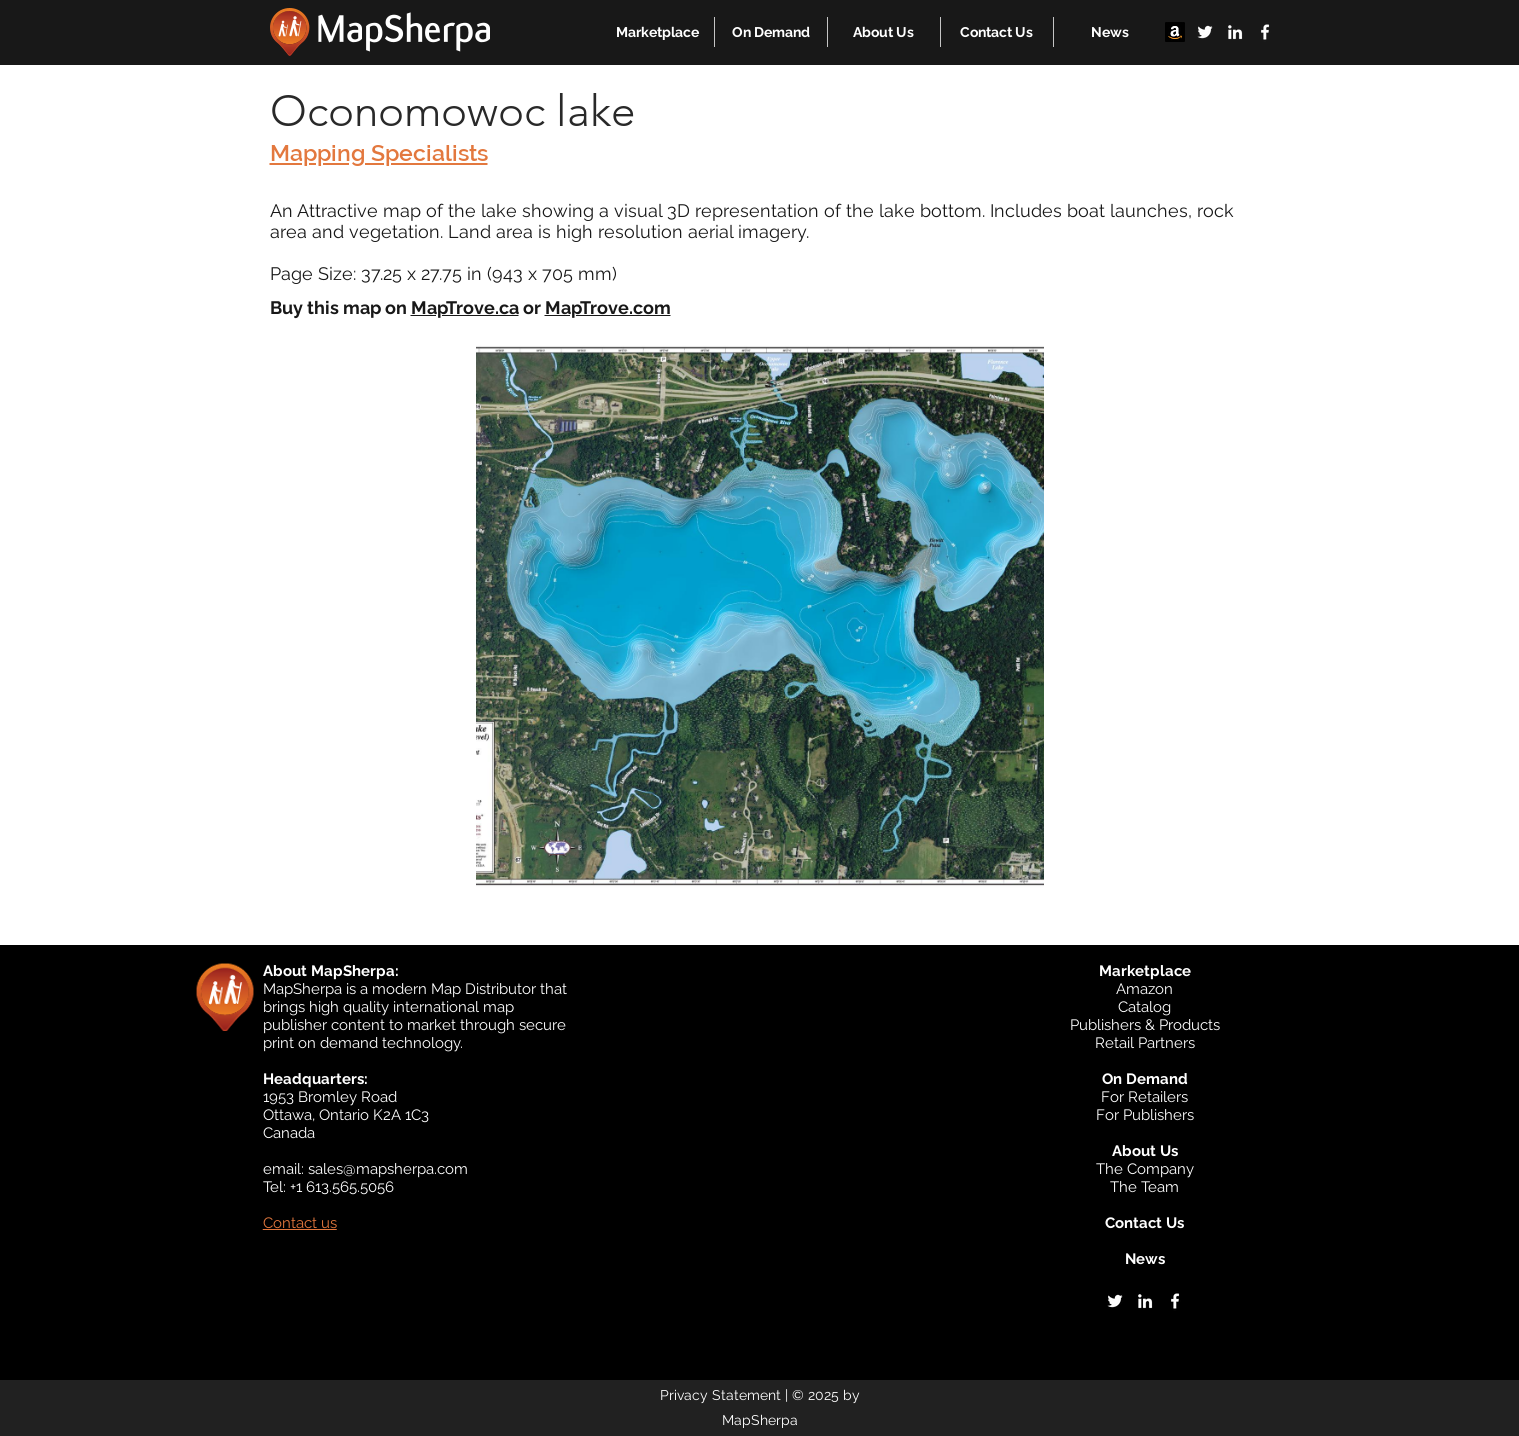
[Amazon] (1175, 32)
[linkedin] (1235, 32)
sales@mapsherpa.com (388, 1169)
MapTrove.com (608, 307)
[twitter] (1205, 32)
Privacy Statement (720, 1395)
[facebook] (1265, 32)
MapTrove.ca (465, 307)
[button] (657, 32)
